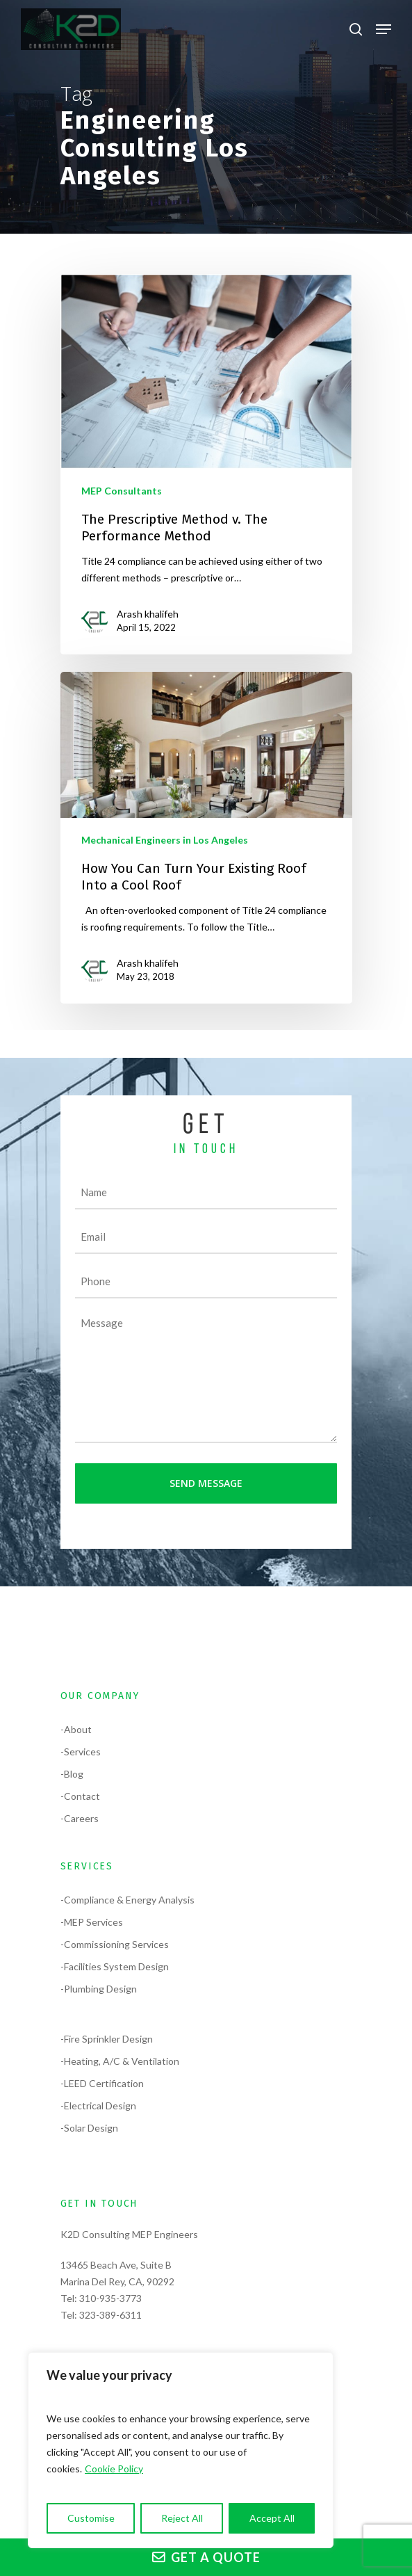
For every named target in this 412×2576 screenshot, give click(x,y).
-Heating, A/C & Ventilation (119, 2061)
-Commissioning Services (114, 1944)
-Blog (71, 1774)
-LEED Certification (102, 2083)
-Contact (80, 1796)
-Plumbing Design (98, 1989)
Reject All (182, 2518)
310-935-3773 (110, 2298)
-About (76, 1729)
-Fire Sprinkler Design (106, 2039)
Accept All (272, 2518)
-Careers (79, 1818)
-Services (80, 1751)
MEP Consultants (121, 491)
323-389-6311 (110, 2315)
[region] (180, 2450)
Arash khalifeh (148, 614)
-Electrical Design (98, 2105)
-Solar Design (89, 2128)
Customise (91, 2518)
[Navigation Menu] (383, 29)
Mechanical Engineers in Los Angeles (164, 840)
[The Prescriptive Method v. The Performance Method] (206, 464)
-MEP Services (91, 1922)
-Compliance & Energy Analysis (127, 1900)
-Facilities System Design (114, 1966)
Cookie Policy (114, 2468)
